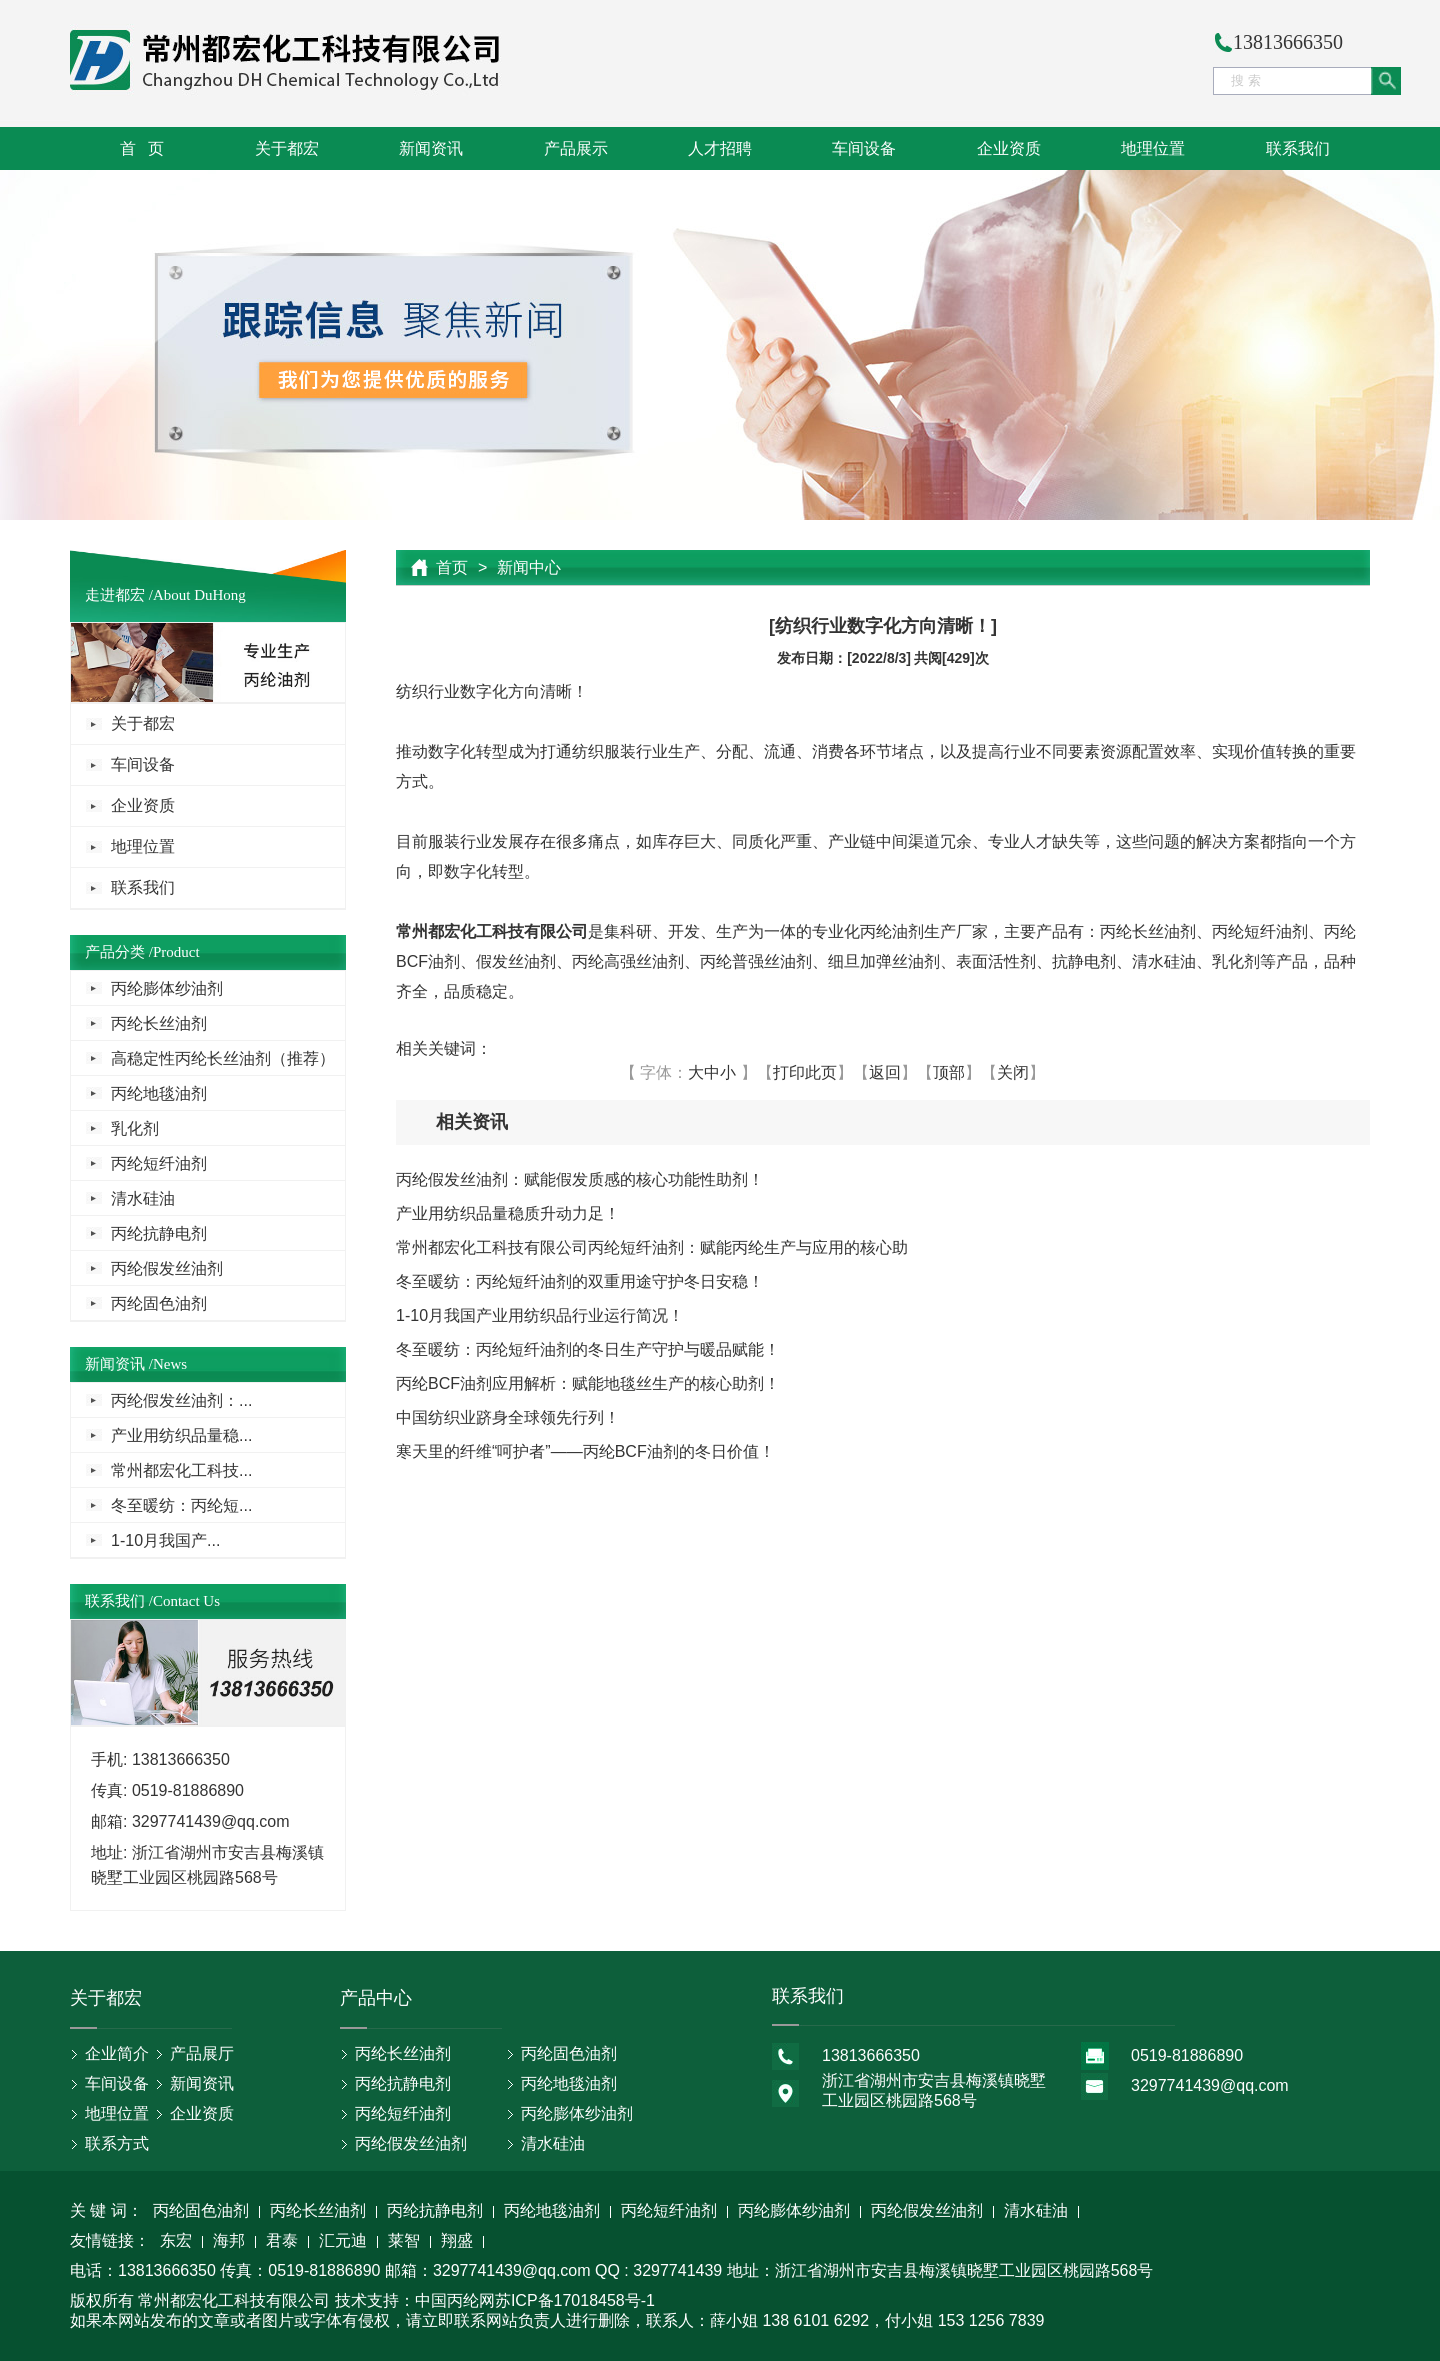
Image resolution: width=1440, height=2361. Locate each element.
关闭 (1013, 1072)
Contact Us (186, 1601)
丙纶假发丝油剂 (167, 1268)
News (170, 1364)
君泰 (282, 2242)
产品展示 (576, 148)
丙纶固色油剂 (159, 1303)
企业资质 (1009, 148)
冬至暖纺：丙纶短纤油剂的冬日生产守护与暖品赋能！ (588, 1349)
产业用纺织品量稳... (181, 1435)
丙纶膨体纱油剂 (167, 988)
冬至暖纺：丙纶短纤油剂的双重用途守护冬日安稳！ (580, 1281)
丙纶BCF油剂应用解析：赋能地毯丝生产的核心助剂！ (588, 1383)
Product (176, 952)
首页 (452, 567)
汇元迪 (343, 2242)
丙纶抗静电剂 (159, 1233)
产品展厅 (202, 2053)
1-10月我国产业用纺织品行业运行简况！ (540, 1315)
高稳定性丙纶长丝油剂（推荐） (223, 1058)
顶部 (949, 1072)
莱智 (404, 2242)
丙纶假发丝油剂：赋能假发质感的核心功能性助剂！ (580, 1179)
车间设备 (864, 148)
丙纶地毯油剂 (159, 1093)
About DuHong (199, 595)
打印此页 (805, 1072)
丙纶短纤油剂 (159, 1163)
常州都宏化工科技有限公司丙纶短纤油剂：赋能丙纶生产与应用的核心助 (652, 1247)
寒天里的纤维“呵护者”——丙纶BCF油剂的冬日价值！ (585, 1451)
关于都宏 (287, 148)
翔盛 (457, 2242)
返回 (885, 1072)
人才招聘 (720, 148)
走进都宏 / (119, 595)
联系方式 (117, 2143)
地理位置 (1153, 148)
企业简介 (117, 2053)
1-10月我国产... (165, 1540)
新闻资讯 (431, 148)
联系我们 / (119, 1601)
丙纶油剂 (892, 931)
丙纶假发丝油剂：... (181, 1400)
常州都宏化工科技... (181, 1470)
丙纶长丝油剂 (159, 1023)
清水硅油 (143, 1198)
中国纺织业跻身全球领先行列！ (508, 1417)
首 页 (142, 148)
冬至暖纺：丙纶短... (181, 1505)
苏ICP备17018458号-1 (575, 2300)
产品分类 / (119, 952)
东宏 (176, 2242)
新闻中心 (529, 567)
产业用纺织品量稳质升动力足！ (508, 1213)
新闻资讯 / (119, 1364)
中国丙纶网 (455, 2300)
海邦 (229, 2242)
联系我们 (1298, 148)
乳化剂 (135, 1128)
